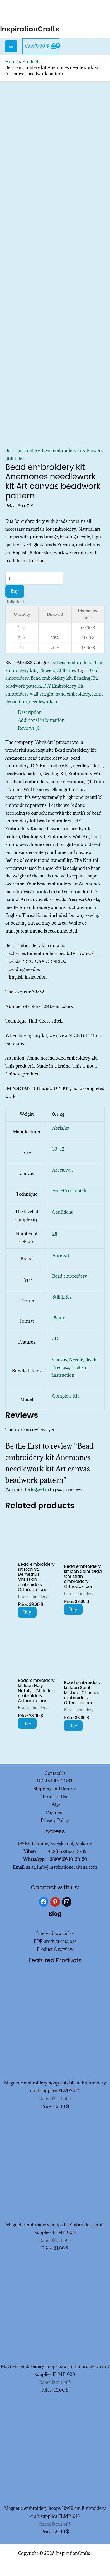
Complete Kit (65, 1396)
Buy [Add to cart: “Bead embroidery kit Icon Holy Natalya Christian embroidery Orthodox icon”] (27, 1723)
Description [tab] (30, 712)
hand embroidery (72, 694)
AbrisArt (60, 1128)
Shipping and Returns (55, 1789)
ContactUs (55, 1773)
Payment (55, 1812)
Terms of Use (55, 1797)
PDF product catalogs (55, 1941)
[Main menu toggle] (11, 46)
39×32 (58, 1149)
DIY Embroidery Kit (63, 686)
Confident (62, 1212)
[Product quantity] (34, 578)
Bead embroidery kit (51, 678)
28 (55, 1234)
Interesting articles (55, 1933)
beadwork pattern (23, 686)
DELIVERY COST (55, 1781)
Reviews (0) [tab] (29, 728)
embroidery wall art (25, 694)
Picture (59, 1318)
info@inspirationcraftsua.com (67, 1867)
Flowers (95, 450)
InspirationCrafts (29, 29)
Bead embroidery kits (63, 450)
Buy (15, 591)
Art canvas (62, 1170)
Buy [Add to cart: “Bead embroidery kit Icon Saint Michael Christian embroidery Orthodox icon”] (73, 1725)
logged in (40, 1489)
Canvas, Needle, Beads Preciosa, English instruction (74, 1367)
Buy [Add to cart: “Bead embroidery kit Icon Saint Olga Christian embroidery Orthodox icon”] (73, 1609)
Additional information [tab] (41, 720)
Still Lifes (14, 458)
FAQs (54, 1804)
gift (50, 694)
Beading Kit (85, 678)
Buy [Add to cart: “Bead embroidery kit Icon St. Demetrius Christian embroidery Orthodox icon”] (27, 1612)
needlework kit (44, 702)
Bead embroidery (22, 450)
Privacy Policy (55, 1820)
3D (55, 1338)
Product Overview (55, 1949)
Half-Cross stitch (69, 1191)
